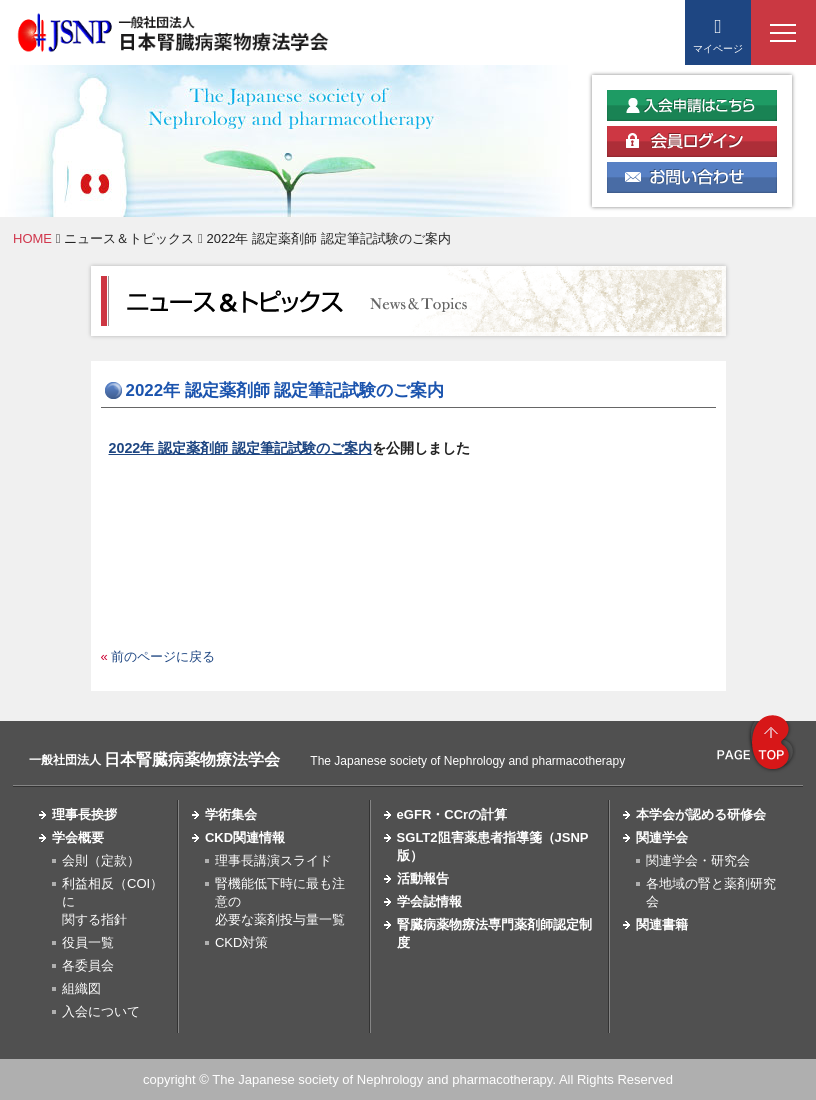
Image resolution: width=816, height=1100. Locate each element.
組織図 (81, 988)
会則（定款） (101, 860)
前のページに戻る (163, 656)
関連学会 (662, 837)
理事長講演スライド (273, 860)
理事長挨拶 (84, 814)
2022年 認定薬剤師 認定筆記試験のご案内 (241, 448)
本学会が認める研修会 (701, 814)
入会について (101, 1011)
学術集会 (231, 814)
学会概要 (78, 837)
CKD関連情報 (245, 837)
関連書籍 (662, 924)
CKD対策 (241, 942)
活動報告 (423, 878)
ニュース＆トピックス (129, 238)
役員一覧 (88, 942)
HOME (32, 238)
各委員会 (88, 965)
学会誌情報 (429, 901)
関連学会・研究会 (698, 860)
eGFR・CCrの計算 (452, 814)
